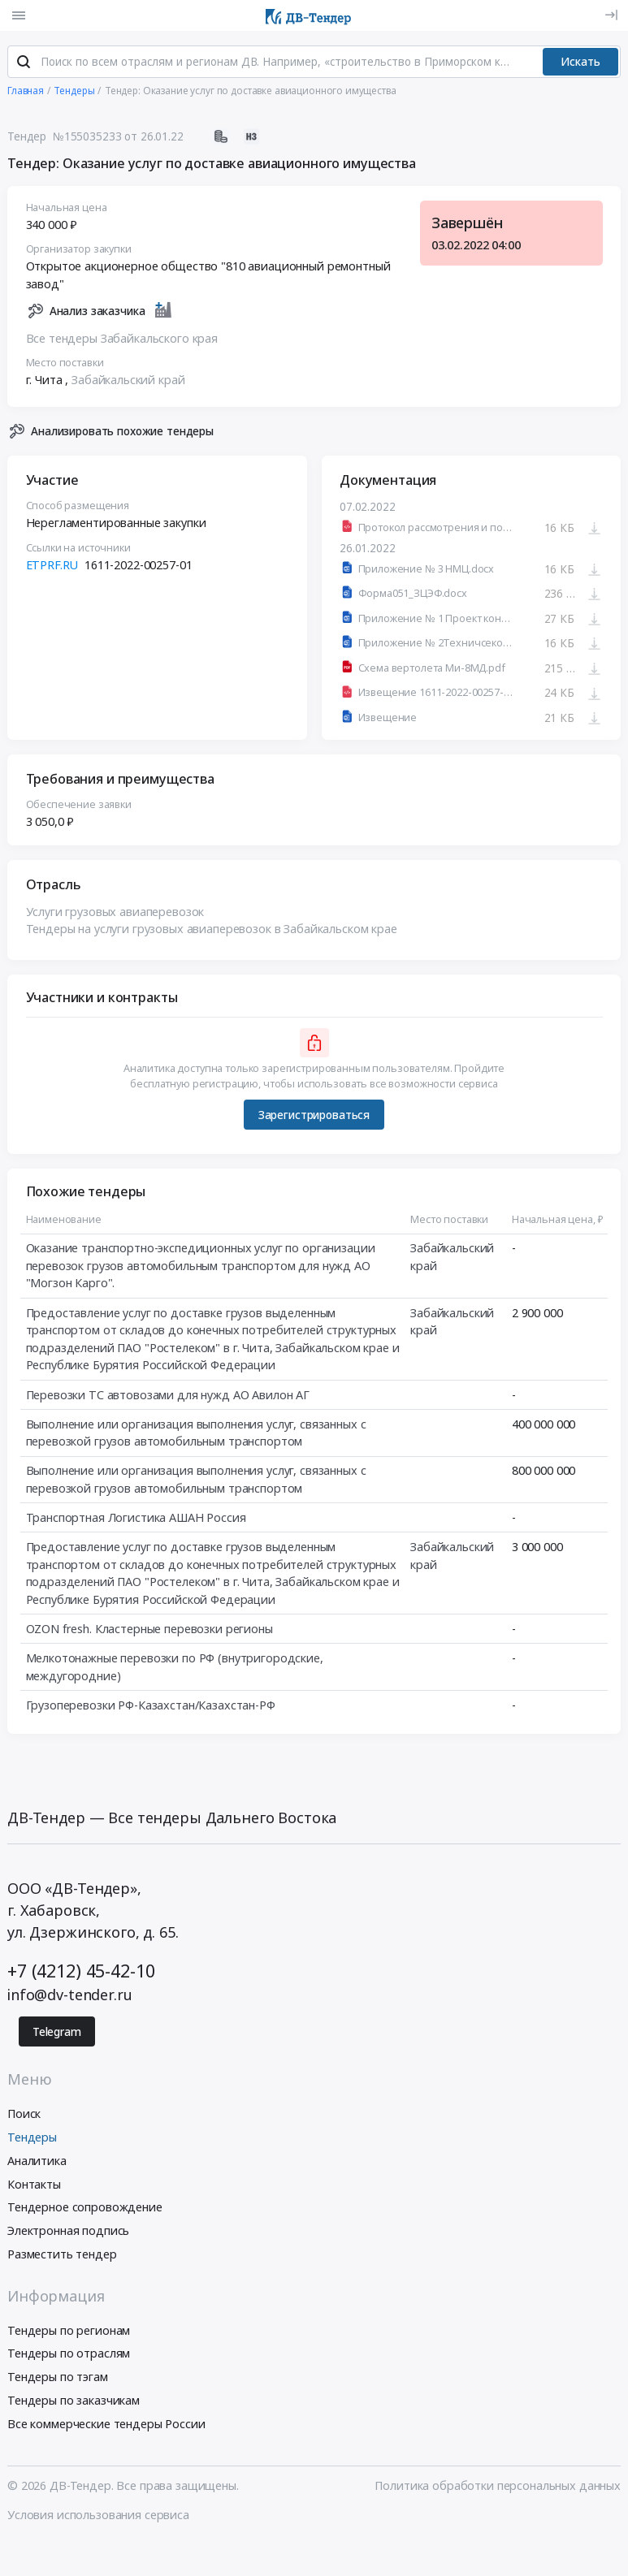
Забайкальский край (127, 381)
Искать (580, 63)
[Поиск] (23, 64)
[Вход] (611, 15)
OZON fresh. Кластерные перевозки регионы (149, 1630)
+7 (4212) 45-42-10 (80, 1972)
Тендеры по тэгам (57, 2379)
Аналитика (37, 2162)
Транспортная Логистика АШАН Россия (136, 1519)
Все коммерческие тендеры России (106, 2425)
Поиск (24, 2116)
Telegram (56, 2033)
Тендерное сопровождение (84, 2209)
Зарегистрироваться (314, 1116)
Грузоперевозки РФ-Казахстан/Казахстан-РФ (150, 1706)
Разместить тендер (62, 2255)
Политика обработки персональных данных (498, 2488)
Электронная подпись (68, 2233)
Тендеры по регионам (68, 2332)
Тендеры (32, 2138)
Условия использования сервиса (98, 2516)
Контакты (34, 2185)
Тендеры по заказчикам (73, 2402)
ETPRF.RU (52, 566)
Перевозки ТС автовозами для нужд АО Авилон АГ (168, 1396)
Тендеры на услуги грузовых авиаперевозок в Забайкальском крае (211, 930)
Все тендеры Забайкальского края (122, 340)
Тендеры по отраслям (68, 2355)
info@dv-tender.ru (69, 1996)
